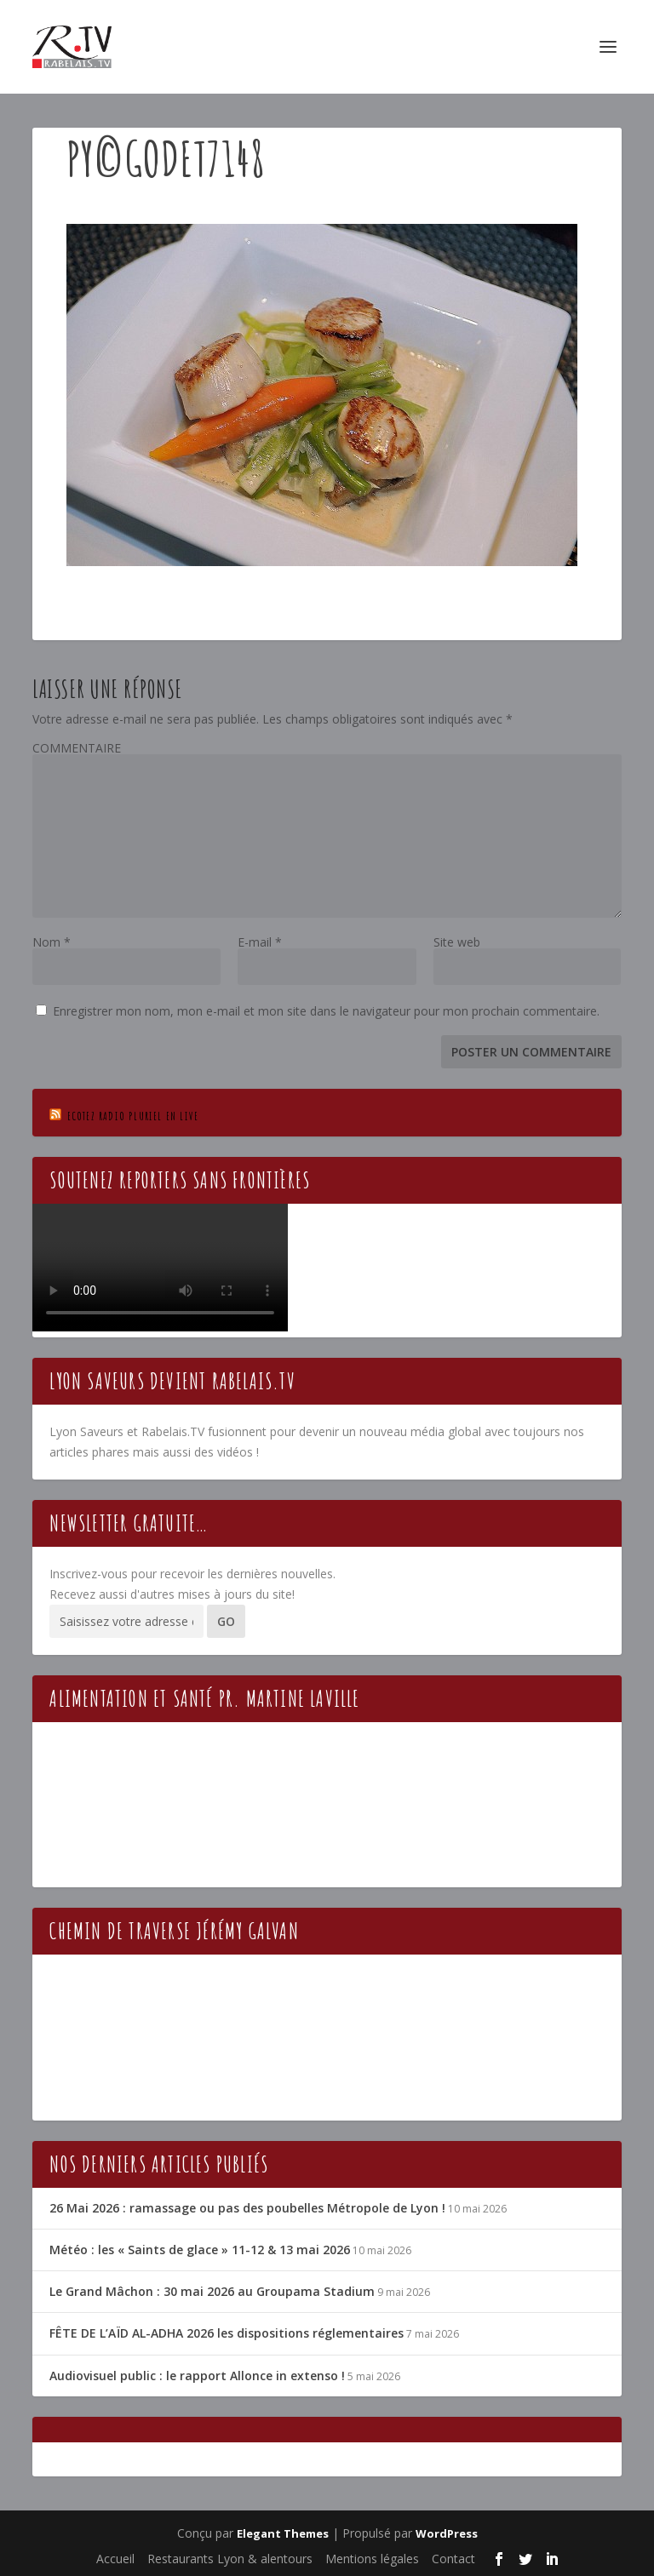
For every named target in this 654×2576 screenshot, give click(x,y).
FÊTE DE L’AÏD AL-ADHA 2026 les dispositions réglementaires (226, 2333)
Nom (51, 942)
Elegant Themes (283, 2533)
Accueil (115, 2558)
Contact (453, 2558)
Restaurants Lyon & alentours (230, 2558)
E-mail (260, 942)
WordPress (447, 2533)
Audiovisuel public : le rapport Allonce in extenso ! (197, 2375)
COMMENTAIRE (76, 748)
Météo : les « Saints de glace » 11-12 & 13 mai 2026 (199, 2249)
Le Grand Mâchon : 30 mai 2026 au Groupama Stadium (212, 2291)
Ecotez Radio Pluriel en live (133, 1115)
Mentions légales (372, 2558)
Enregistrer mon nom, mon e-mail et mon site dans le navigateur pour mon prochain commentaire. (326, 1011)
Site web (456, 942)
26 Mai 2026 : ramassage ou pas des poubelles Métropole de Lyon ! (247, 2208)
